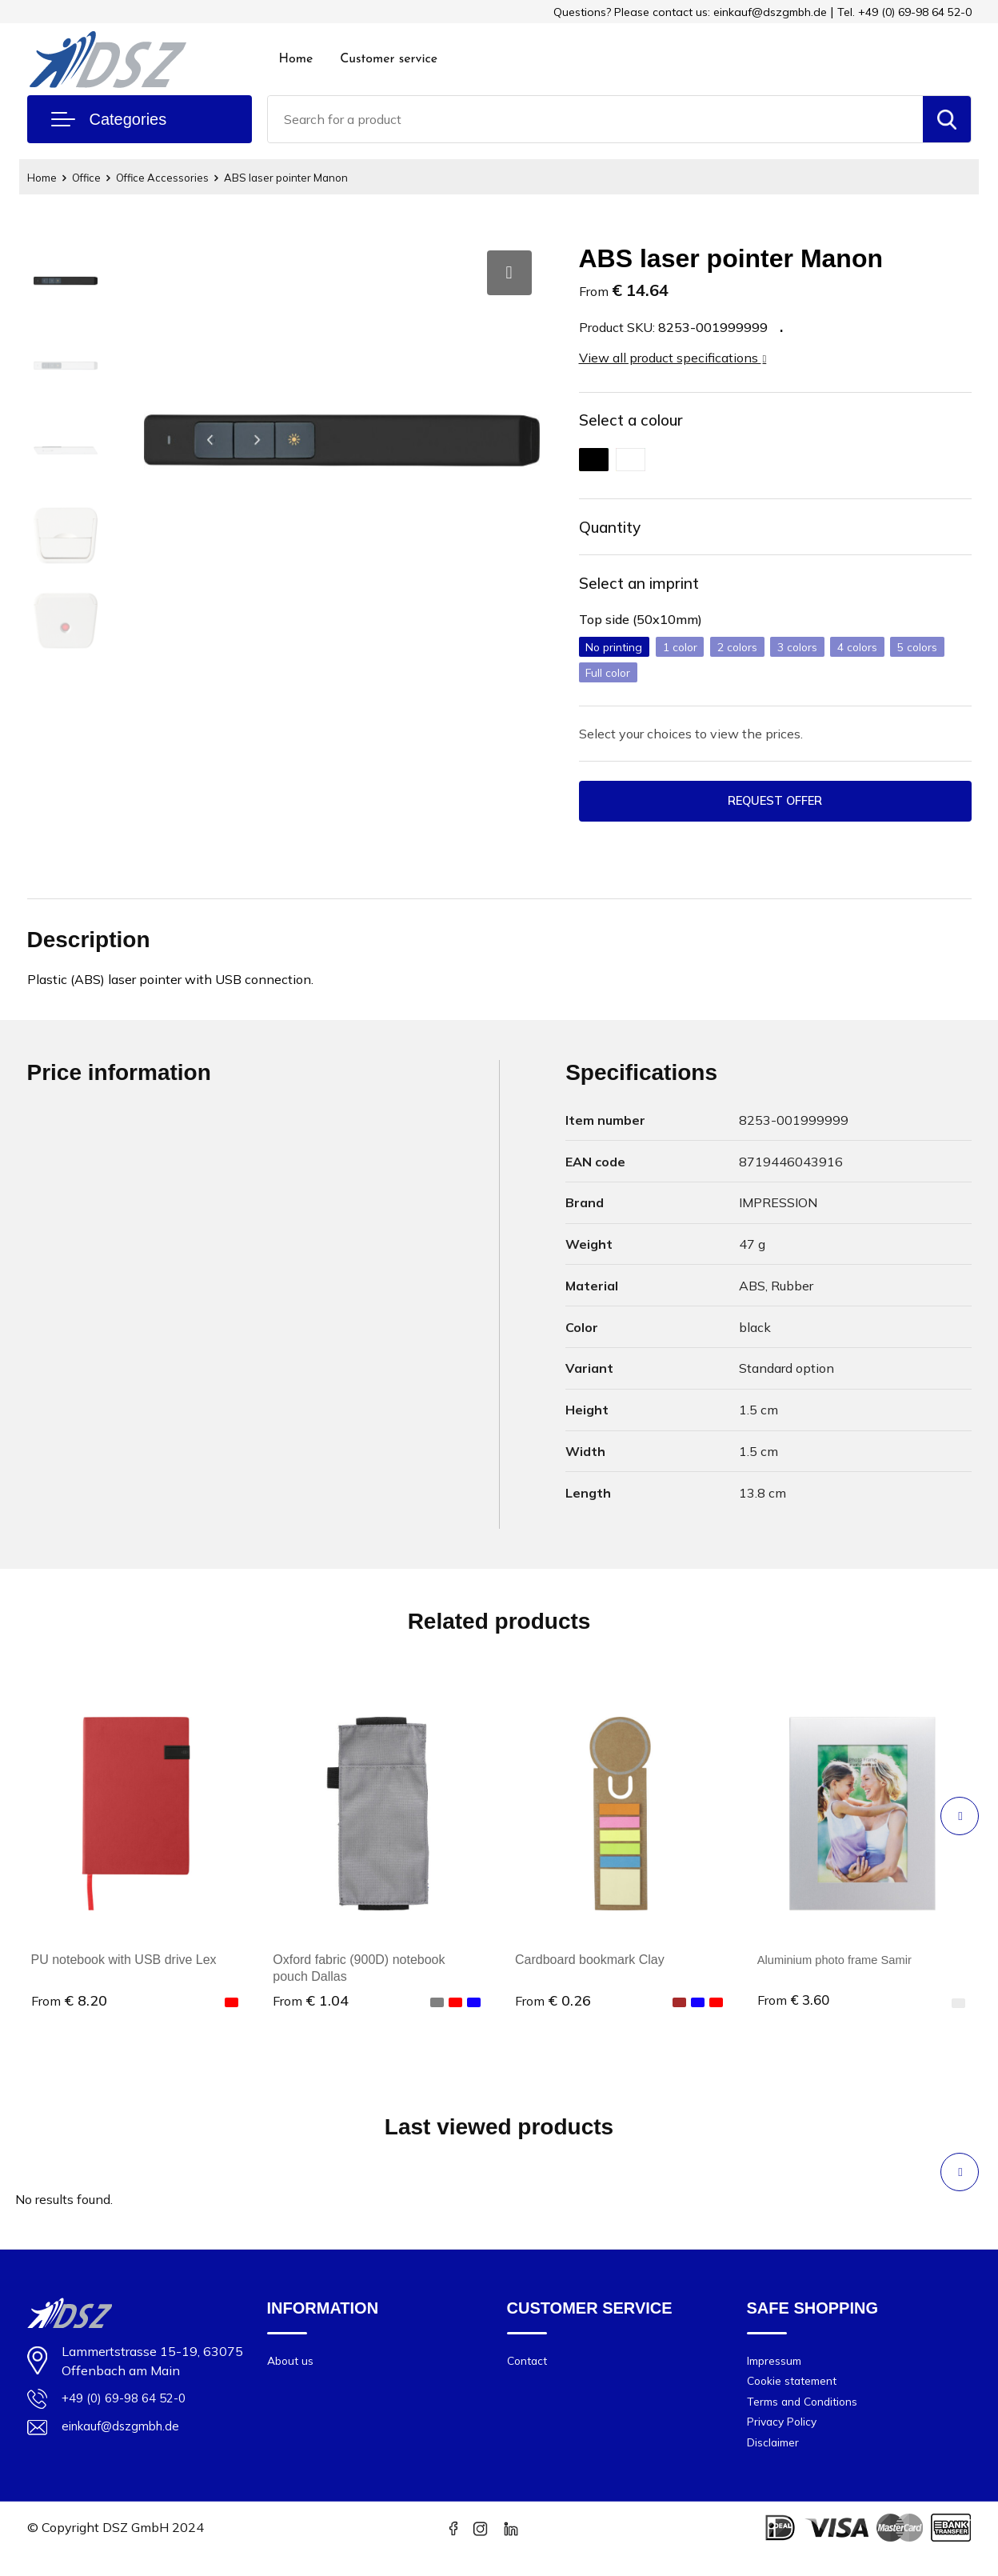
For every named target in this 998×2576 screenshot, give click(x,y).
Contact (528, 2374)
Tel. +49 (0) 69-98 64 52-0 (904, 12)
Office (93, 177)
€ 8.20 (69, 2014)
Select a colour (641, 421)
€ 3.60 (795, 2014)
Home (296, 59)
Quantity (616, 532)
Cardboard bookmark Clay (590, 1973)
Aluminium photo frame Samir (841, 1973)
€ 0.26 (553, 2014)
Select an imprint (651, 592)
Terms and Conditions (807, 2418)
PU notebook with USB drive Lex (124, 1973)
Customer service (388, 59)
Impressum (777, 2374)
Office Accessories (176, 177)
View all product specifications (673, 358)
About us (292, 2374)
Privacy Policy (785, 2441)
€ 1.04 (311, 2014)
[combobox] (595, 119)
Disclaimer (775, 2463)
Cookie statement (796, 2396)
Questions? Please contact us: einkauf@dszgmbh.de (690, 12)
